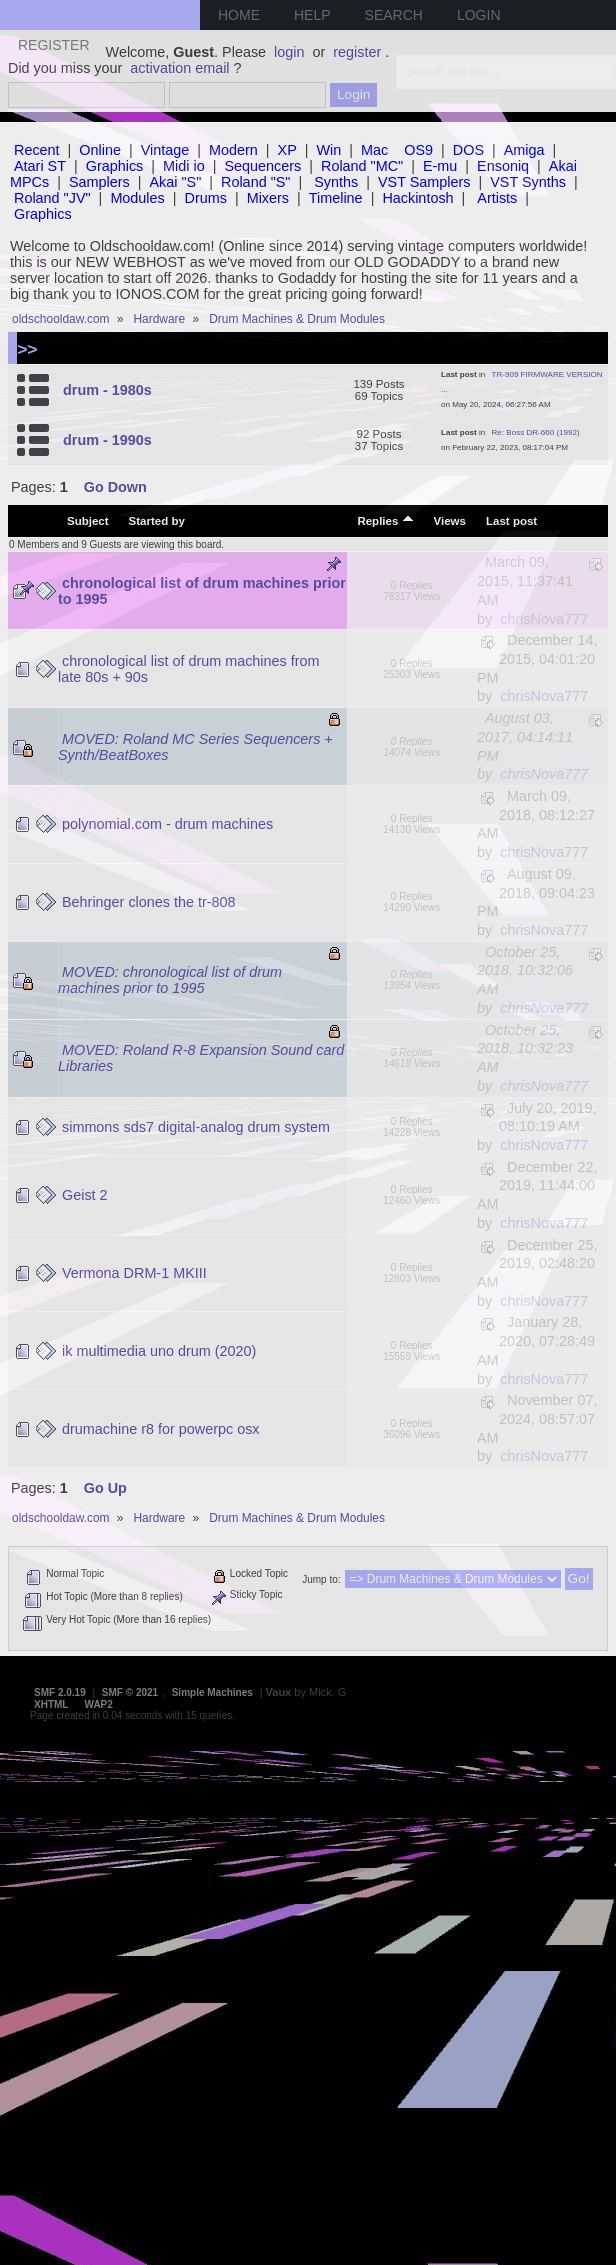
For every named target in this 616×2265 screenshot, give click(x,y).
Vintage (165, 150)
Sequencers (262, 166)
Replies (385, 520)
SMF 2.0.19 (60, 1692)
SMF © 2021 (130, 1692)
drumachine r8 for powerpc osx (161, 1429)
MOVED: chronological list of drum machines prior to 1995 (170, 980)
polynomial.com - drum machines (167, 824)
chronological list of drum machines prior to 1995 (202, 591)
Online (100, 150)
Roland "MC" (362, 166)
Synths (336, 182)
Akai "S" (175, 182)
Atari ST (40, 166)
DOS (468, 150)
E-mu (440, 166)
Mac (374, 150)
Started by (157, 521)
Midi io (184, 166)
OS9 (418, 150)
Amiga (524, 150)
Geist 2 (85, 1195)
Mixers (268, 198)
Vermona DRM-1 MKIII (134, 1273)
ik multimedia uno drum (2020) (159, 1351)
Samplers (99, 182)
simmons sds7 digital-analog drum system (196, 1127)
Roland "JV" (52, 198)
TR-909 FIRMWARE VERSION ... (522, 382)
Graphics (115, 166)
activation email (179, 68)
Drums (206, 198)
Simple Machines (212, 1692)
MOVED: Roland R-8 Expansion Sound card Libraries (201, 1058)
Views (450, 521)
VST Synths (528, 182)
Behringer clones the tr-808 (149, 902)
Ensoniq (503, 166)
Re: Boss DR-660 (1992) (536, 432)
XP (287, 150)
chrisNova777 (544, 619)
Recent (37, 150)
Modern (233, 150)
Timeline (336, 198)
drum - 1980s (107, 390)
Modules (137, 198)
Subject (88, 521)
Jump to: (321, 1579)
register (357, 52)
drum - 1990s (107, 440)
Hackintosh (417, 198)
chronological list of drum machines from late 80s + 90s (189, 669)
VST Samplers (424, 182)
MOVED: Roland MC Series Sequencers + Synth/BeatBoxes (195, 747)
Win (329, 150)
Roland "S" (255, 182)
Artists (497, 198)
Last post (511, 521)
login (289, 52)
